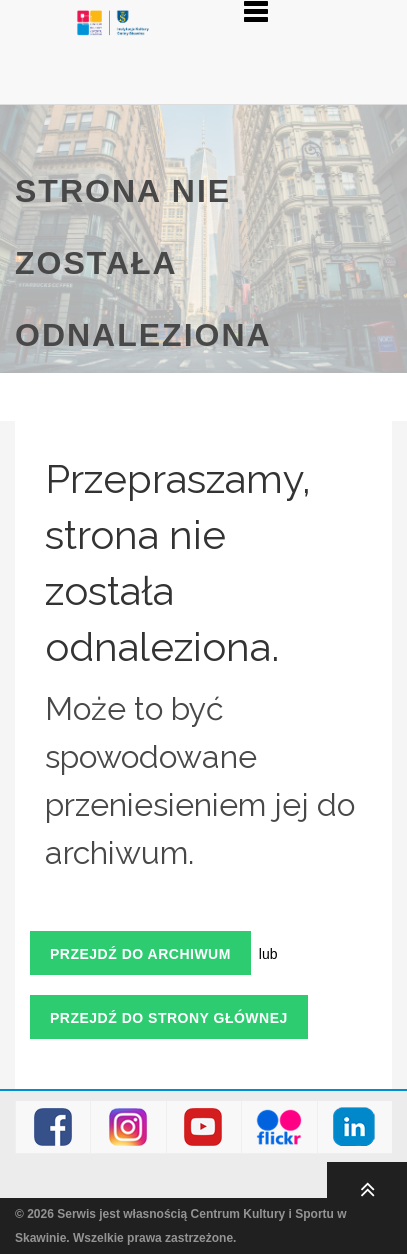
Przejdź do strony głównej (169, 1018)
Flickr (279, 1127)
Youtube (203, 1127)
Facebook (53, 1127)
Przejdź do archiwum (140, 954)
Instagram (128, 1127)
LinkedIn (354, 1127)
